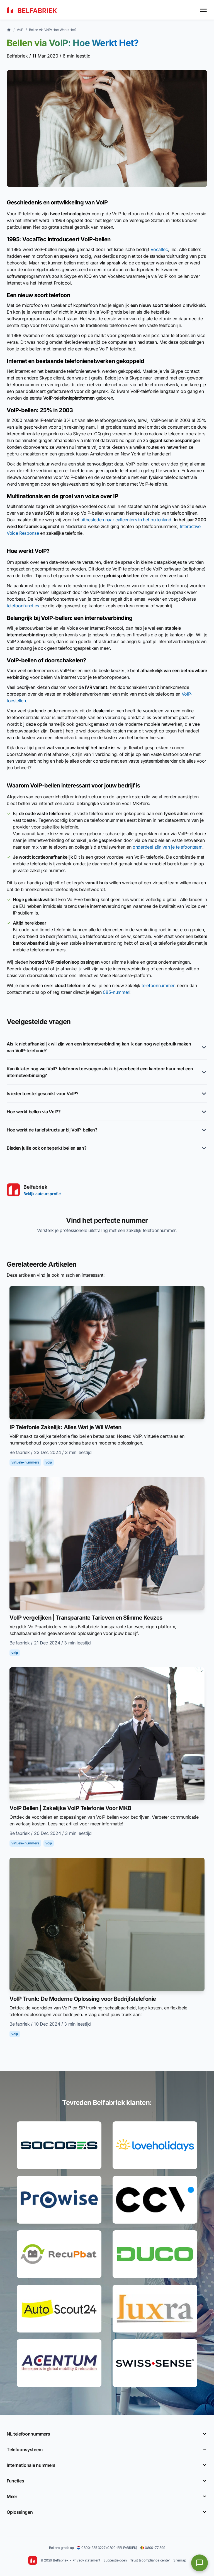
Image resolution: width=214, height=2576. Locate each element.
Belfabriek (17, 56)
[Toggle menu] (203, 10)
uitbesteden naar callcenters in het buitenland (126, 519)
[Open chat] (199, 2562)
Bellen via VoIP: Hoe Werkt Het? (53, 30)
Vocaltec (159, 249)
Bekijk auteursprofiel (42, 1193)
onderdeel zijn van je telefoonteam (167, 847)
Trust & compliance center (150, 2560)
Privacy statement (86, 2560)
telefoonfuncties (23, 605)
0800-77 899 (152, 2548)
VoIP (20, 30)
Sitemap (179, 2560)
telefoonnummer (158, 985)
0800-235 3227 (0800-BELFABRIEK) (107, 2548)
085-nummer (116, 992)
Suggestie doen (115, 2560)
